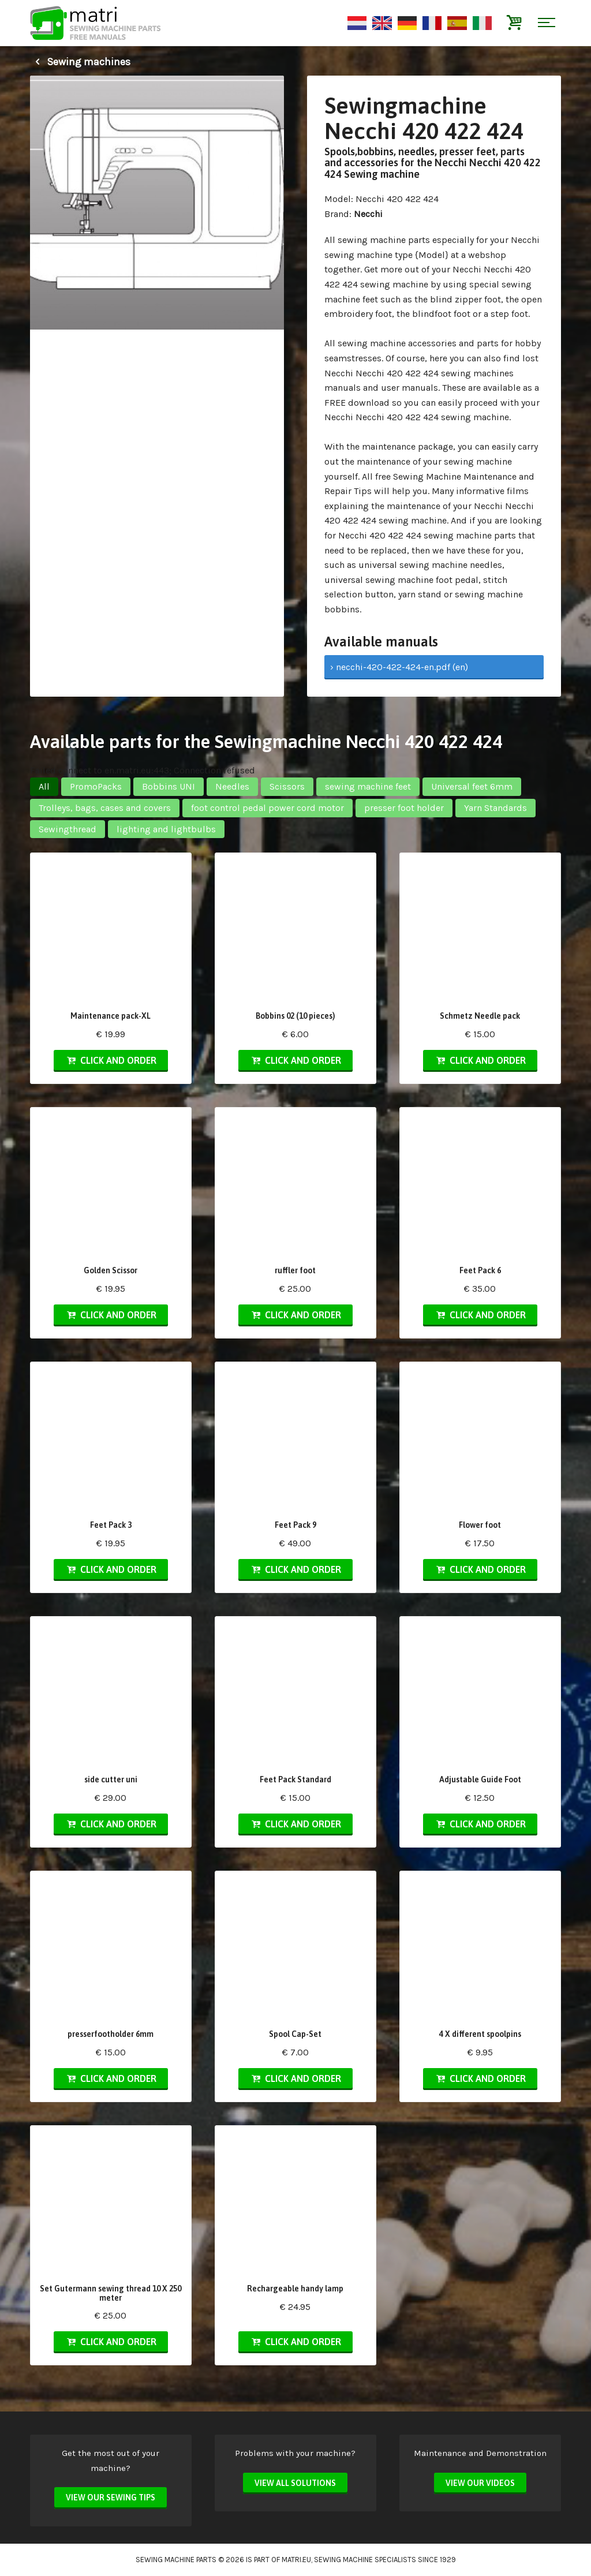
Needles (232, 786)
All (44, 786)
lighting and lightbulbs (166, 829)
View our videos (480, 2483)
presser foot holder (404, 807)
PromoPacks (96, 786)
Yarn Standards (495, 807)
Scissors (287, 786)
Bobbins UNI (168, 786)
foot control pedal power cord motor (267, 807)
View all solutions (295, 2483)
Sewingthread (67, 829)
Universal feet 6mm (472, 786)
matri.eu (296, 2559)
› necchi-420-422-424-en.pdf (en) (399, 666)
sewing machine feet (368, 786)
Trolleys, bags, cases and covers (105, 807)
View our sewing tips (110, 2497)
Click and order (110, 1060)
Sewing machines (80, 61)
